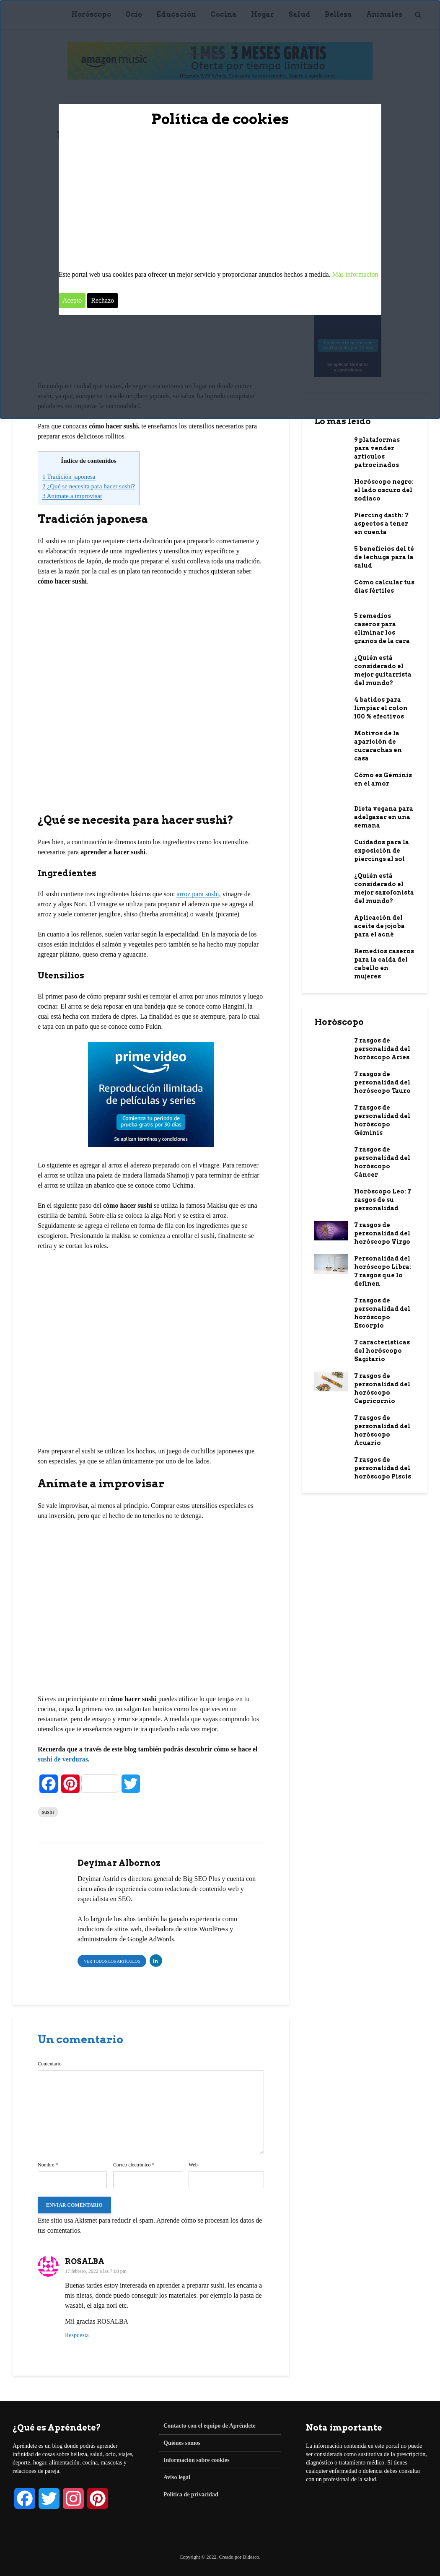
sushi (48, 1812)
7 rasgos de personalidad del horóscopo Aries (382, 1049)
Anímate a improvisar (72, 495)
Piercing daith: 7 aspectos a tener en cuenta (381, 523)
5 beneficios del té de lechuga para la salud (384, 557)
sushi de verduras (63, 1759)
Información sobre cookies (196, 2460)
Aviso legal (176, 2477)
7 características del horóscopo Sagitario (382, 1350)
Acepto (72, 300)
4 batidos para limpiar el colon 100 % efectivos (381, 708)
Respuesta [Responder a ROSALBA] (77, 2335)
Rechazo (102, 300)
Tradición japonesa (69, 476)
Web (193, 2164)
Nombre (48, 2164)
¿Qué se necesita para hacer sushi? (88, 486)
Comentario (50, 2063)
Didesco (251, 2557)
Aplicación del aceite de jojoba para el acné (379, 926)
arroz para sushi (197, 894)
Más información (355, 274)
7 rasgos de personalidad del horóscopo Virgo (382, 1233)
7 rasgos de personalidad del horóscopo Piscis (382, 1468)
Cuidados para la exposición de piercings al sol (381, 850)
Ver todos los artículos (112, 1961)
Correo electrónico (134, 2164)
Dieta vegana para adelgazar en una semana (383, 817)
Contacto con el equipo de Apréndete (209, 2426)
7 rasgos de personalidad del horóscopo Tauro (382, 1082)
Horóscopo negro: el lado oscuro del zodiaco (384, 490)
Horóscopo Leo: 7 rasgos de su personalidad (382, 1199)
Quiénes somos (181, 2443)
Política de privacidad (190, 2494)
